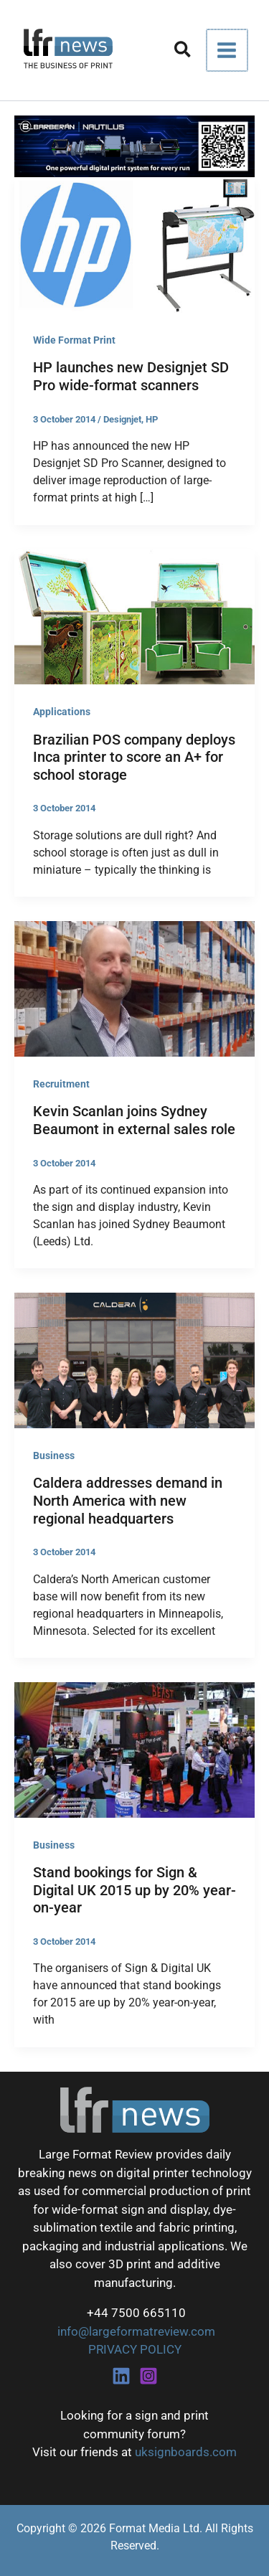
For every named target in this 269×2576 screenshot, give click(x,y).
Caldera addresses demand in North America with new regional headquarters (127, 1500)
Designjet (122, 419)
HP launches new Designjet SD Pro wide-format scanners (131, 376)
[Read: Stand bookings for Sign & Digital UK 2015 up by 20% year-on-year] (134, 1749)
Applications (61, 711)
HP (152, 419)
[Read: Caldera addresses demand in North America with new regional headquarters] (134, 1359)
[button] (185, 52)
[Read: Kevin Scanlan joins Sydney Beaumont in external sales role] (134, 988)
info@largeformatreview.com (135, 2331)
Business (54, 1455)
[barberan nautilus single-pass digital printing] (134, 145)
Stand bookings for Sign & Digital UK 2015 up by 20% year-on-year (134, 1890)
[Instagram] (148, 2376)
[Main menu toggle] (228, 50)
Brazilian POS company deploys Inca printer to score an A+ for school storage (134, 757)
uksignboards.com (186, 2452)
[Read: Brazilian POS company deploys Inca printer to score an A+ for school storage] (134, 615)
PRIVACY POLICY (134, 2349)
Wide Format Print (74, 340)
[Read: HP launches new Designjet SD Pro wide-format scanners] (134, 244)
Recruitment (61, 1084)
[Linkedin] (121, 2376)
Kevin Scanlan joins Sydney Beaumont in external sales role (134, 1120)
